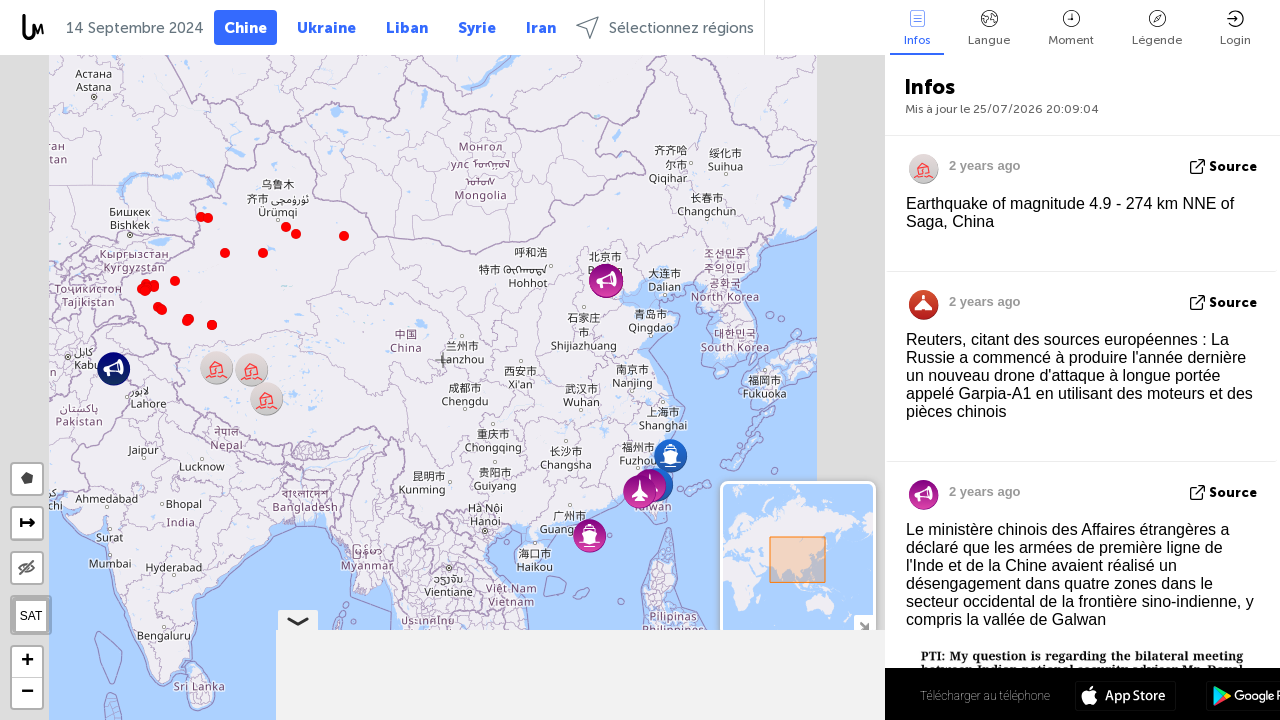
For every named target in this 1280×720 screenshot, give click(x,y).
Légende (1157, 28)
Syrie (477, 28)
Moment (1071, 28)
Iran (541, 28)
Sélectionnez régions (665, 27)
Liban (407, 28)
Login (1235, 28)
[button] (187, 321)
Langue (989, 28)
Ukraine (326, 28)
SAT (31, 616)
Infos (917, 28)
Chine (245, 28)
